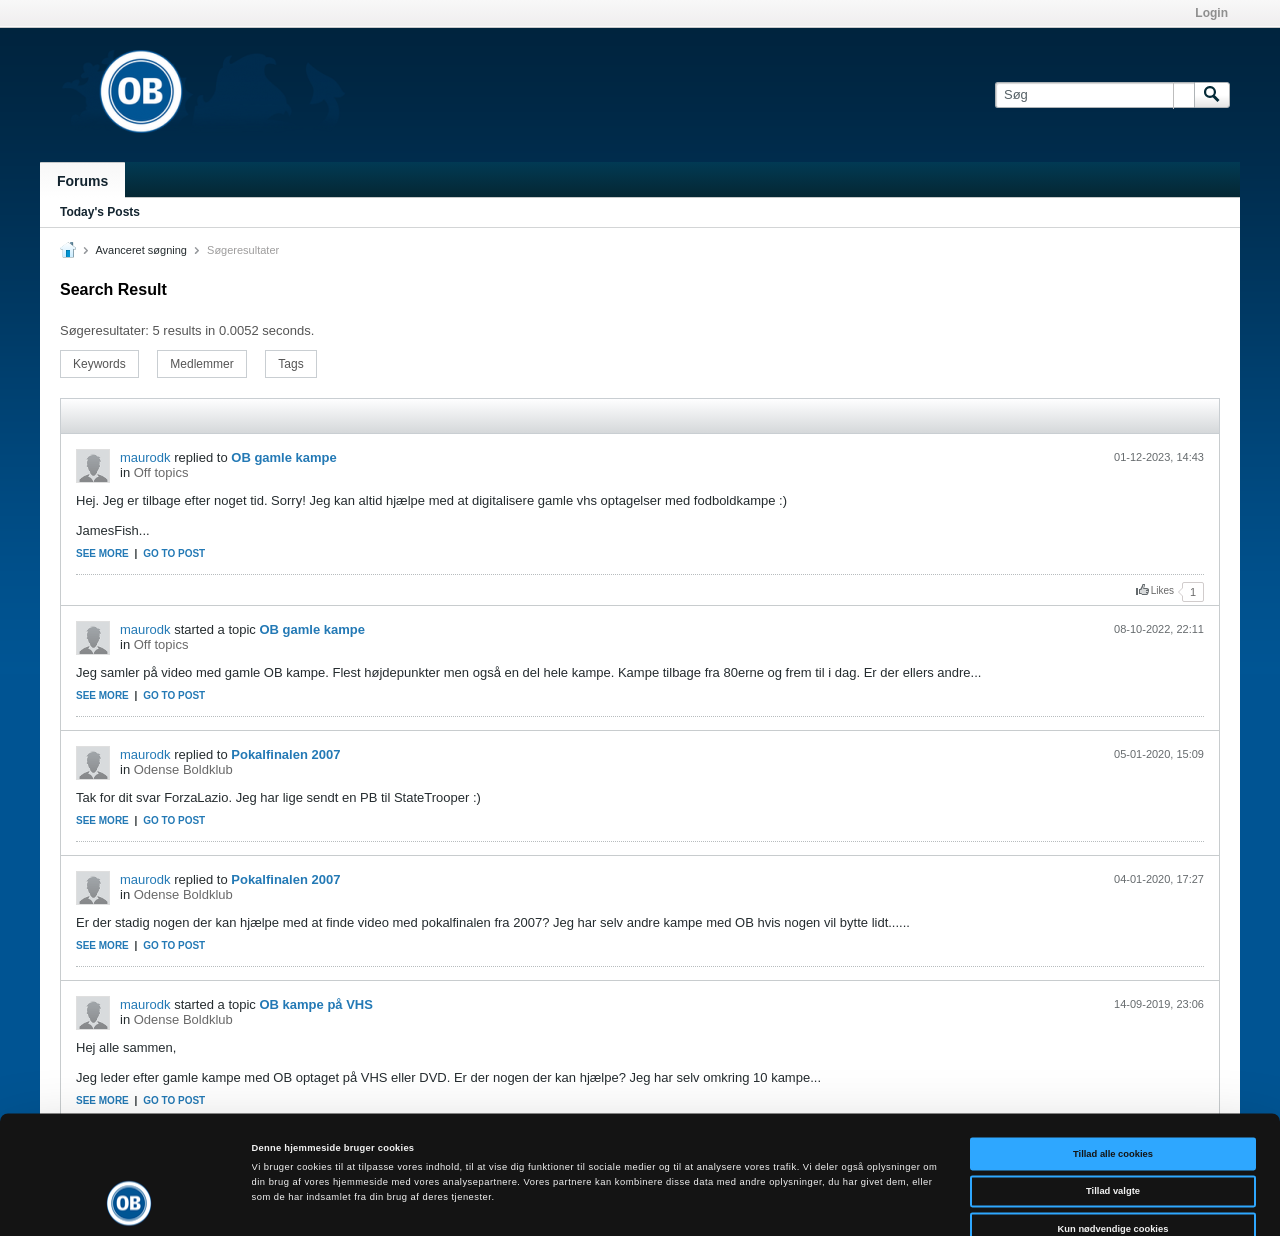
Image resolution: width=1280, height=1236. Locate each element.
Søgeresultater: (104, 330)
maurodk (145, 457)
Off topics (161, 472)
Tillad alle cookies (1113, 1059)
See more (102, 553)
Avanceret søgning (141, 250)
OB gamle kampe (284, 457)
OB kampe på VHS (315, 1004)
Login (1211, 13)
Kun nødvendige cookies (1113, 1134)
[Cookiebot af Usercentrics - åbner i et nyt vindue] (129, 1202)
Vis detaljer (824, 1203)
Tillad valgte (1113, 1097)
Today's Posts (100, 212)
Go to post (174, 553)
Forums (82, 181)
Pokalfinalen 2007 (285, 754)
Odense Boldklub (183, 769)
